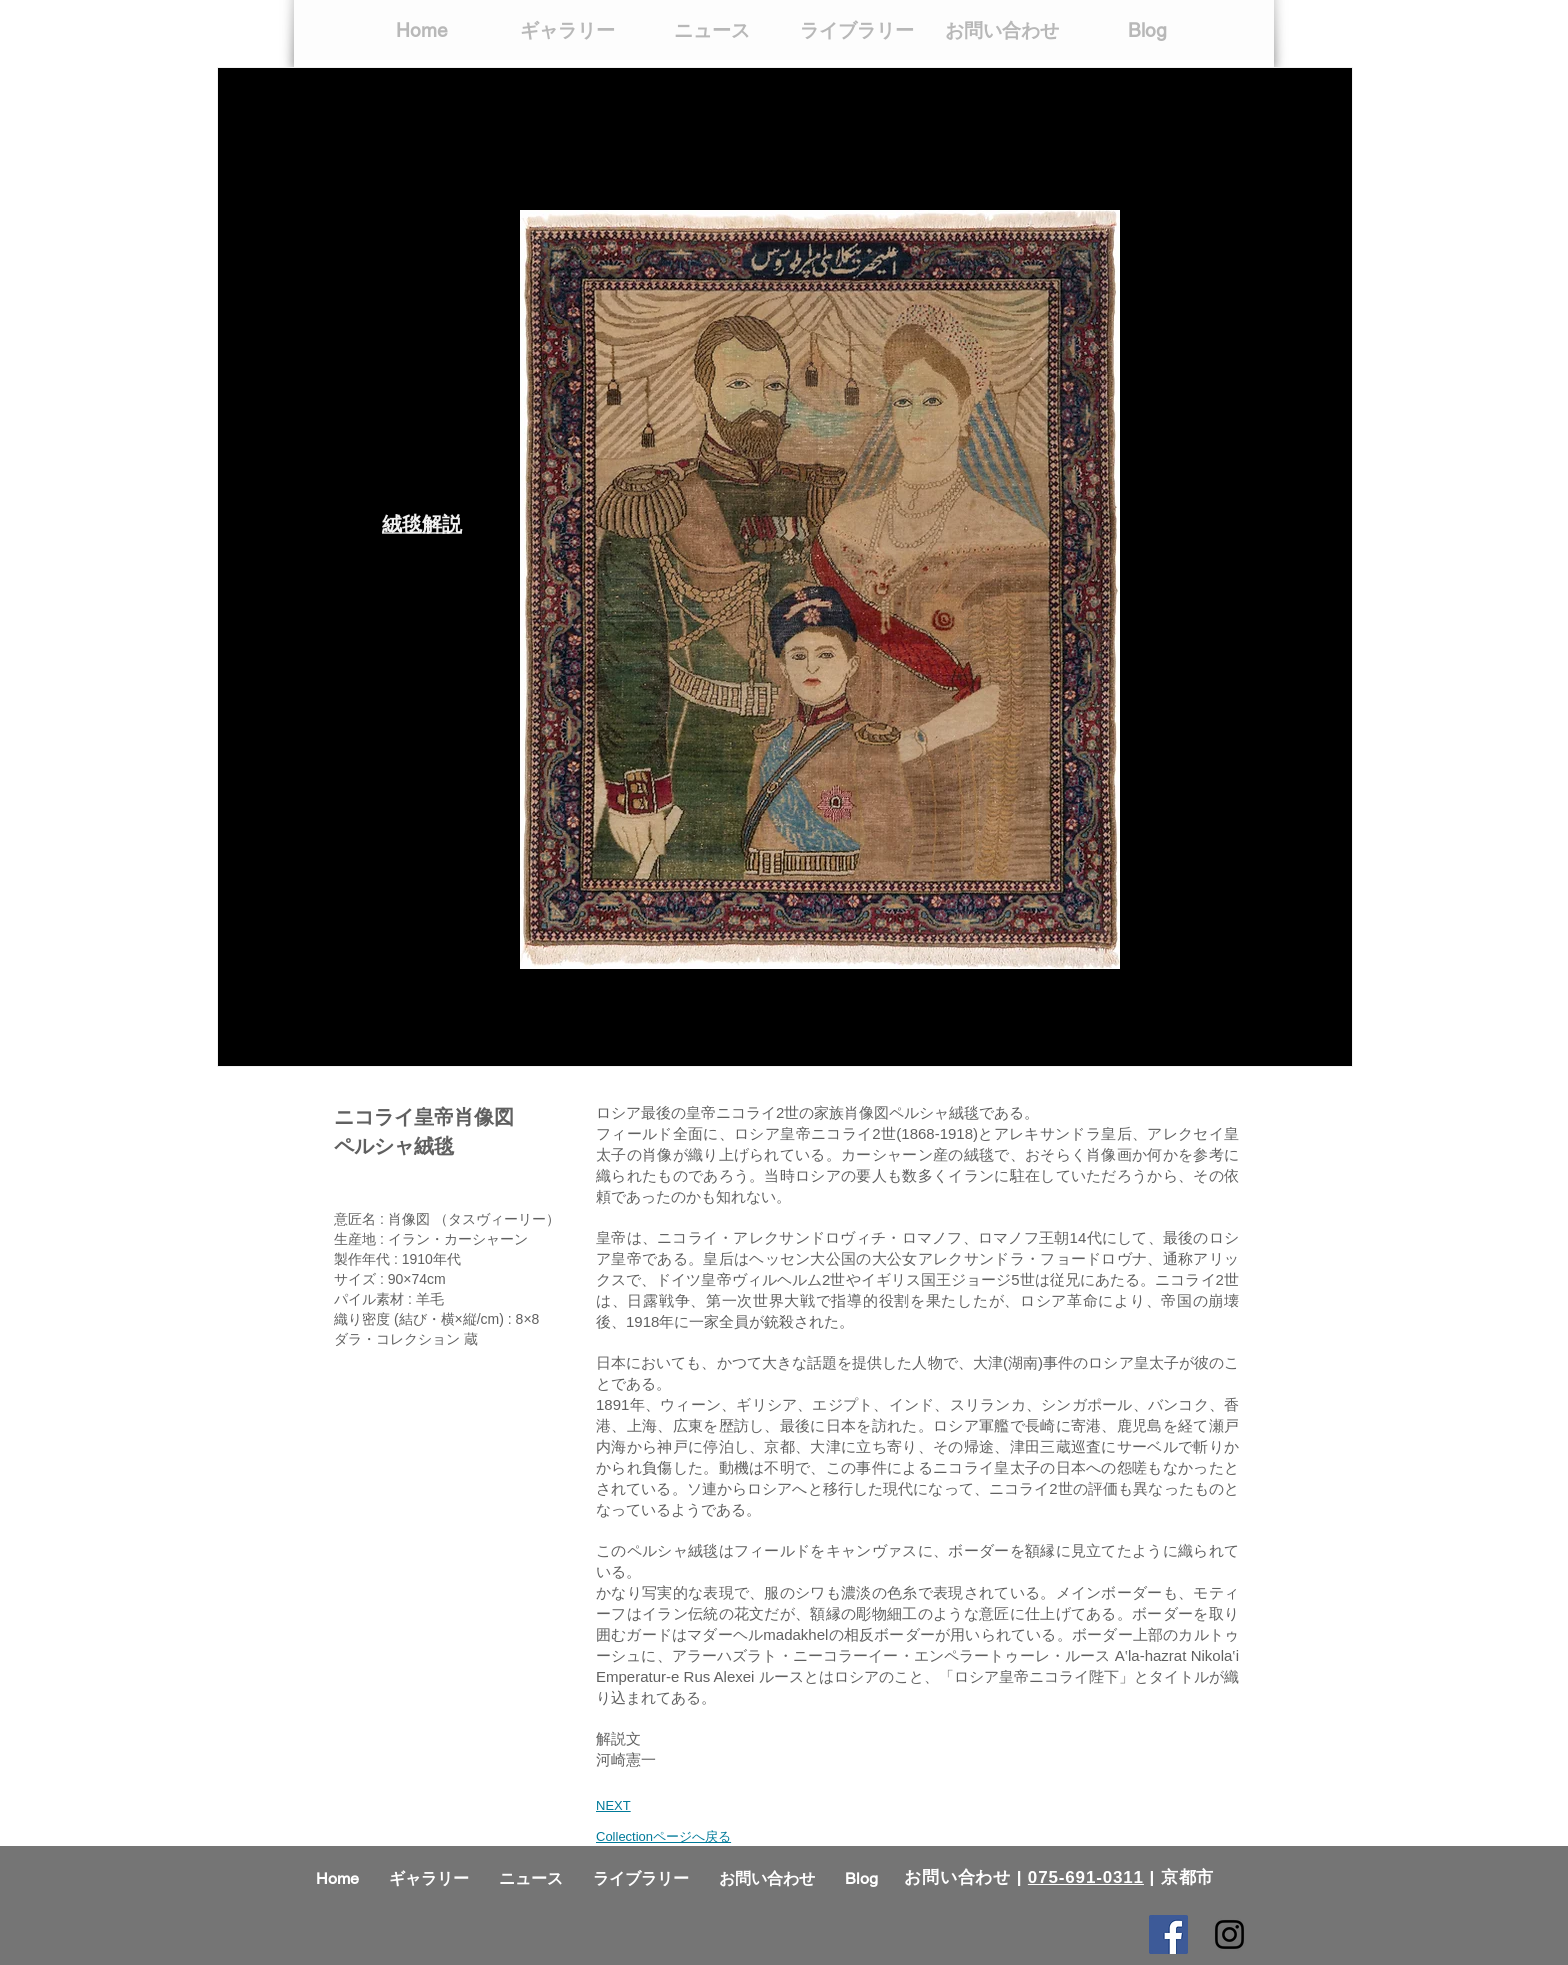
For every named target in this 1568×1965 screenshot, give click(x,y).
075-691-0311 (1086, 1877)
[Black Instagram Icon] (1229, 1934)
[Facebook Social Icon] (1168, 1934)
